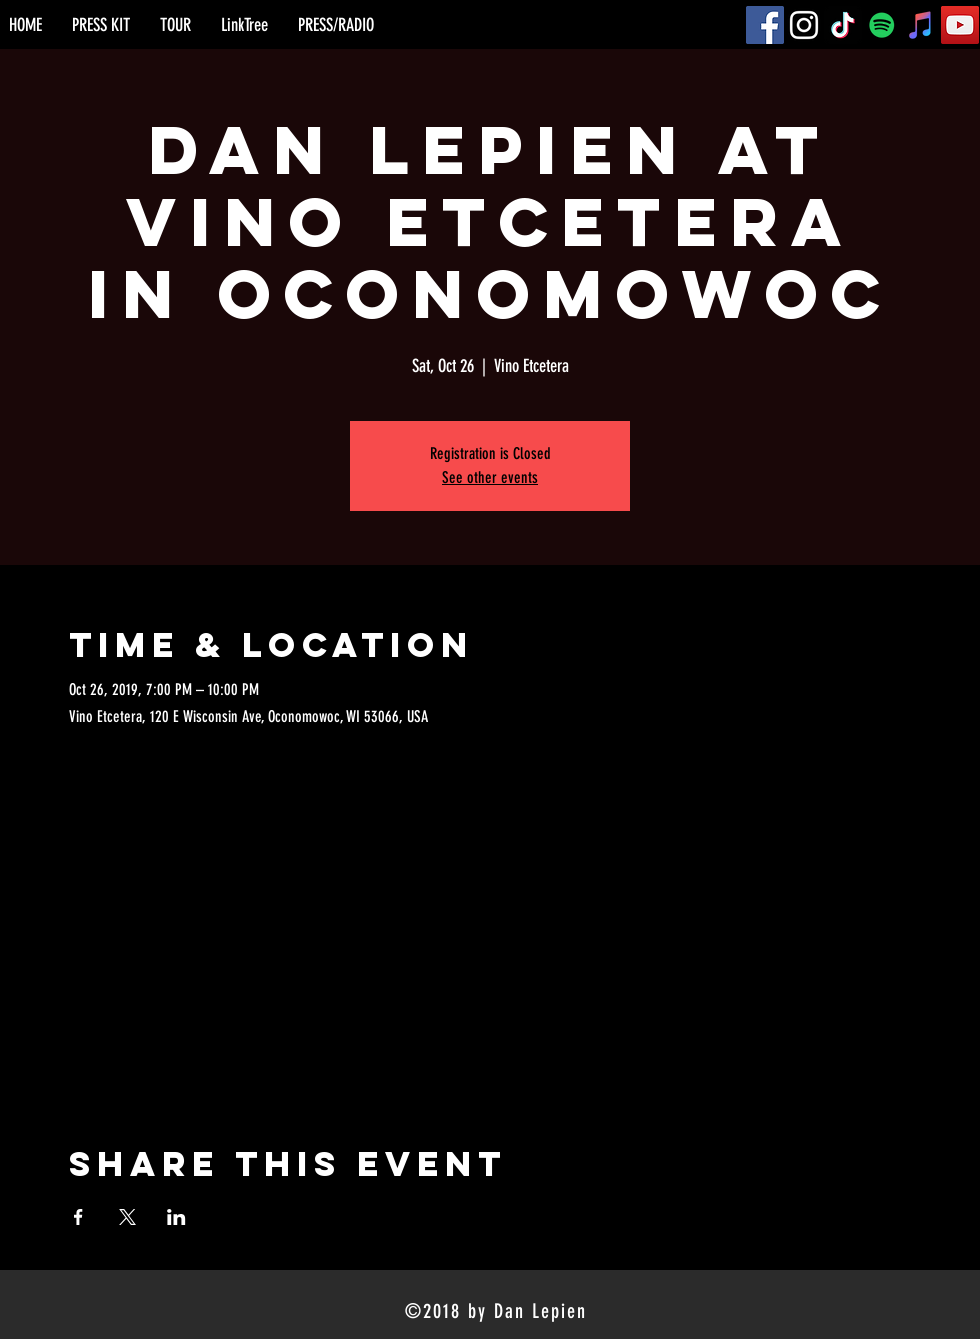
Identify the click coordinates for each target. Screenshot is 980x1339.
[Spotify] (882, 25)
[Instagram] (804, 25)
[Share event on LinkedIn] (176, 1217)
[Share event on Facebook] (78, 1217)
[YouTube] (960, 25)
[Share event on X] (127, 1217)
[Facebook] (765, 25)
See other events (490, 477)
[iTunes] (921, 25)
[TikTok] (843, 25)
